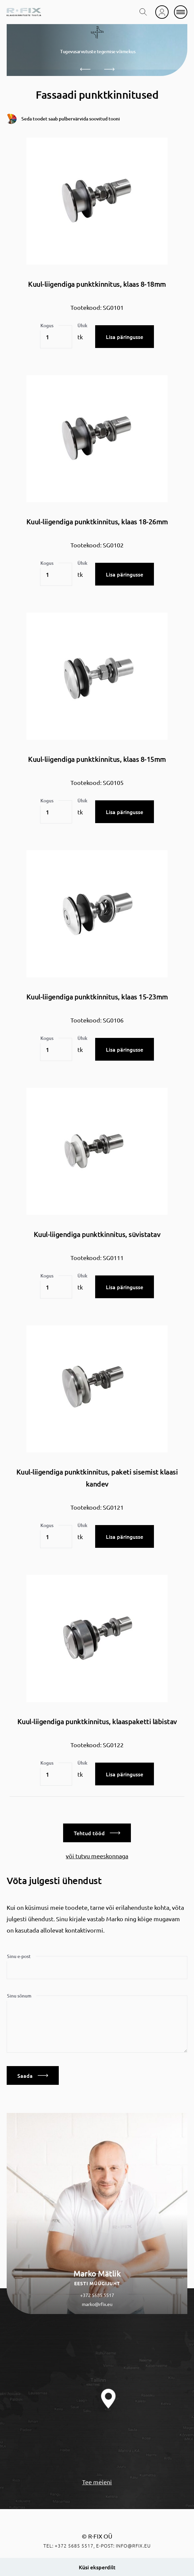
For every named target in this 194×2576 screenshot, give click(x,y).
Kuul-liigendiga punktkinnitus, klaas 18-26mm (97, 521)
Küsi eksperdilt (97, 2567)
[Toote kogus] (56, 337)
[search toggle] (143, 12)
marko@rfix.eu (97, 2304)
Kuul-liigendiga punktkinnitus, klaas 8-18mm (97, 283)
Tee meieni (97, 2481)
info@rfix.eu (133, 2545)
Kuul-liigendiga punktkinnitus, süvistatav (97, 1234)
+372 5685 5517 (97, 2295)
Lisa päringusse (124, 336)
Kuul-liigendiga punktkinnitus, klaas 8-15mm (97, 759)
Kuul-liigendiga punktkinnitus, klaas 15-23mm (97, 996)
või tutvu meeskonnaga (97, 1855)
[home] (24, 12)
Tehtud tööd (97, 1833)
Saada (32, 2075)
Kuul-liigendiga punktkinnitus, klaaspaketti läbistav (97, 1721)
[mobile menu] (180, 12)
